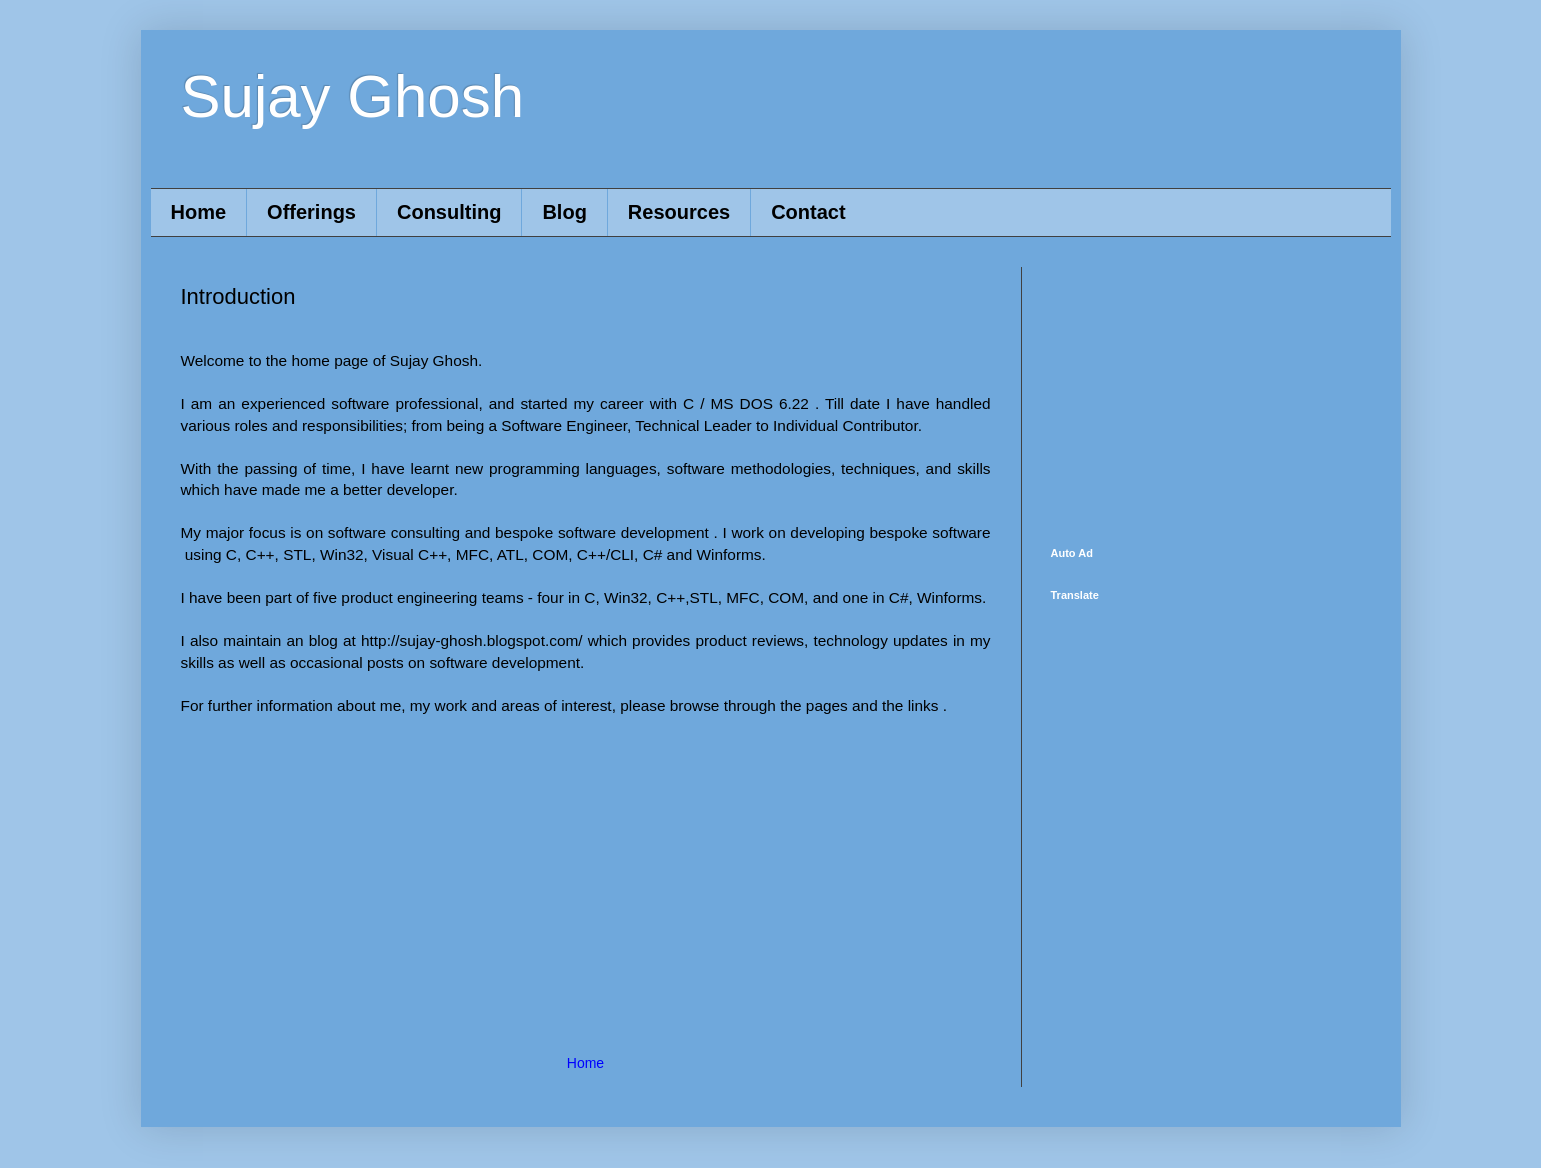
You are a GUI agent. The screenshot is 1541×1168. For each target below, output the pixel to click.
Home (199, 212)
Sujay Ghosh (353, 96)
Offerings (311, 212)
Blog (564, 212)
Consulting (449, 212)
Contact (808, 212)
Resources (679, 212)
